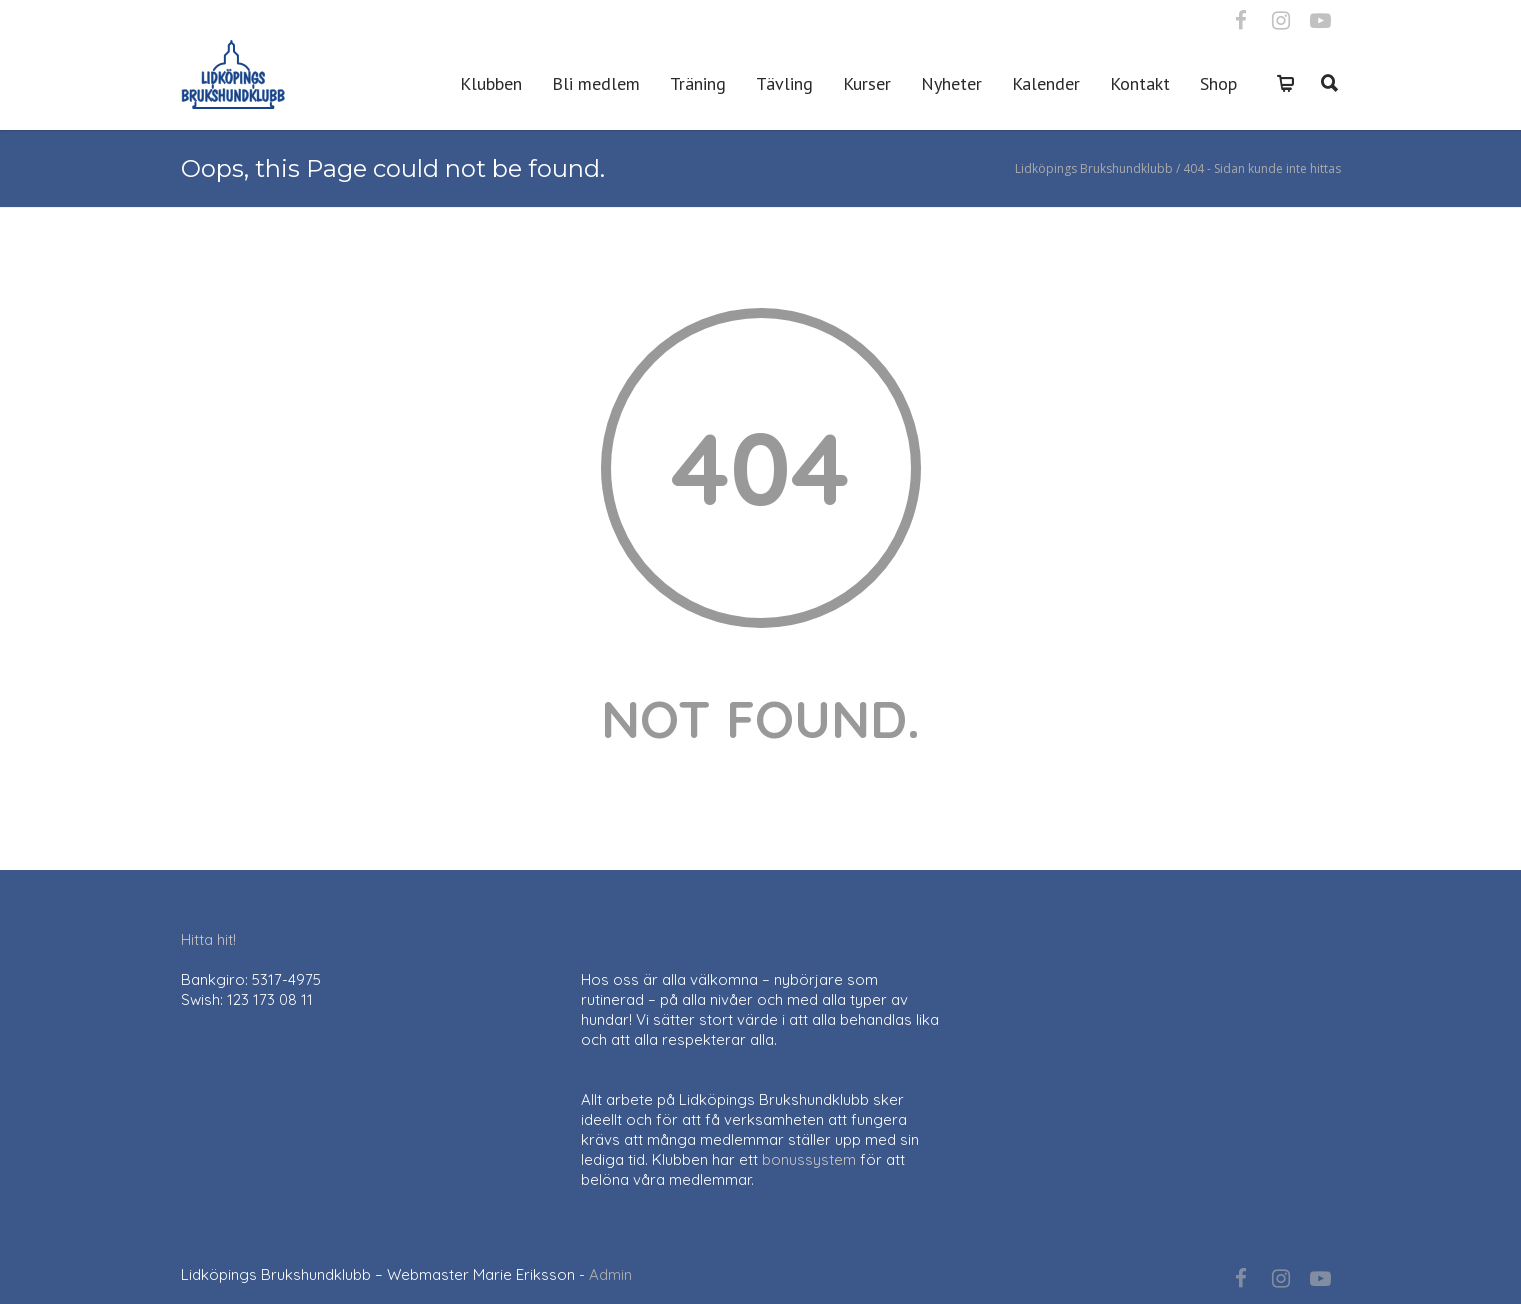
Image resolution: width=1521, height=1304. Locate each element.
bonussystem (809, 1159)
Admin (610, 1274)
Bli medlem (596, 83)
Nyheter (951, 83)
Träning (698, 83)
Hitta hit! (208, 939)
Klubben (491, 83)
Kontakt (1140, 83)
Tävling (784, 83)
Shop (1218, 83)
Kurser (867, 83)
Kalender (1046, 83)
